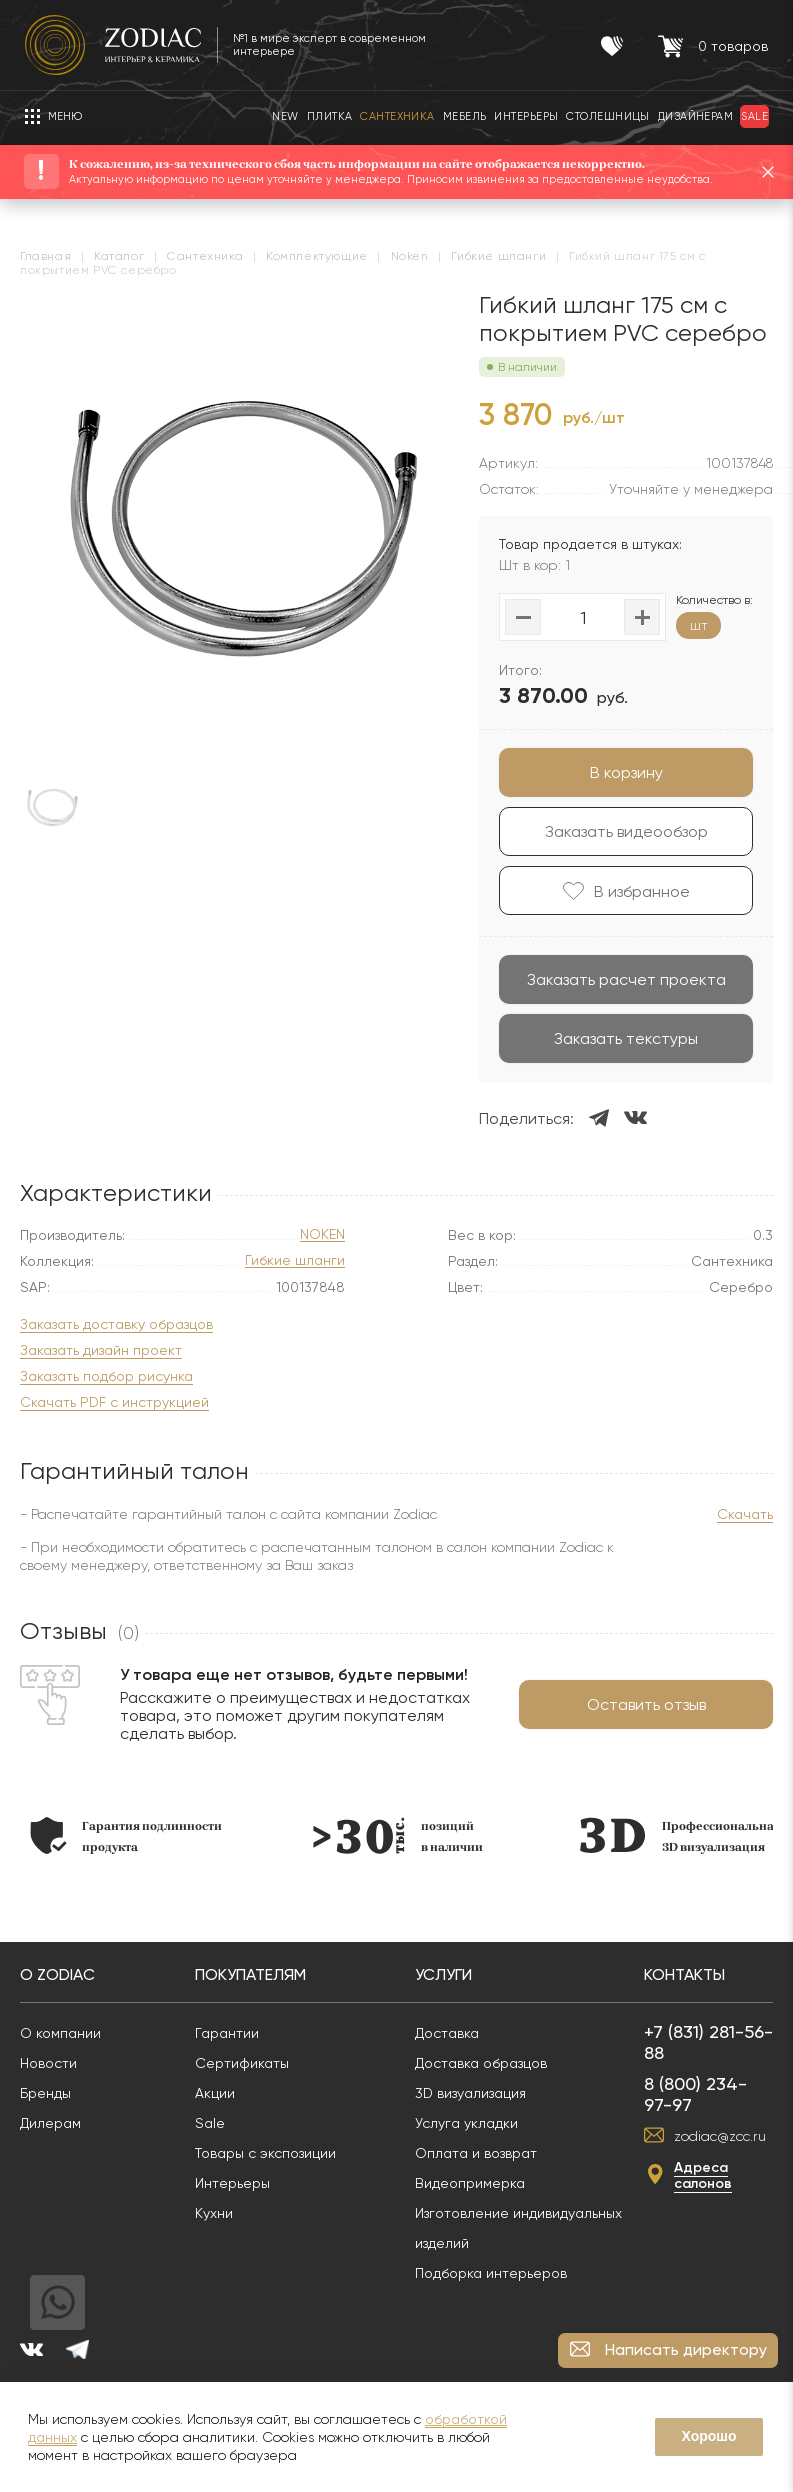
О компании (60, 2033)
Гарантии (227, 2033)
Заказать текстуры (626, 1038)
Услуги (443, 1974)
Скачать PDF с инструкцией (114, 1402)
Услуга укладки (466, 2123)
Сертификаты (242, 2063)
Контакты (684, 1974)
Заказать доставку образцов (116, 1324)
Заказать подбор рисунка (106, 1376)
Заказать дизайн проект (101, 1350)
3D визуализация (470, 2093)
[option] (126, 1835)
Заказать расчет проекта (626, 979)
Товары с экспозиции (265, 2153)
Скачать (745, 1514)
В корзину (626, 772)
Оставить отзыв (646, 1704)
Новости (48, 2063)
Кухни (214, 2213)
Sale (210, 2123)
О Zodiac (57, 1974)
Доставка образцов (481, 2063)
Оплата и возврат (476, 2153)
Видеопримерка (470, 2183)
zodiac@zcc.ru (720, 2136)
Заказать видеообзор (626, 831)
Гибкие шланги (295, 1260)
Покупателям (250, 1974)
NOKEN (322, 1234)
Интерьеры (232, 2183)
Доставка (447, 2033)
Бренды (45, 2093)
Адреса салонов (703, 2175)
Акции (215, 2093)
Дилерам (50, 2123)
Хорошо (708, 2436)
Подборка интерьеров (491, 2273)
